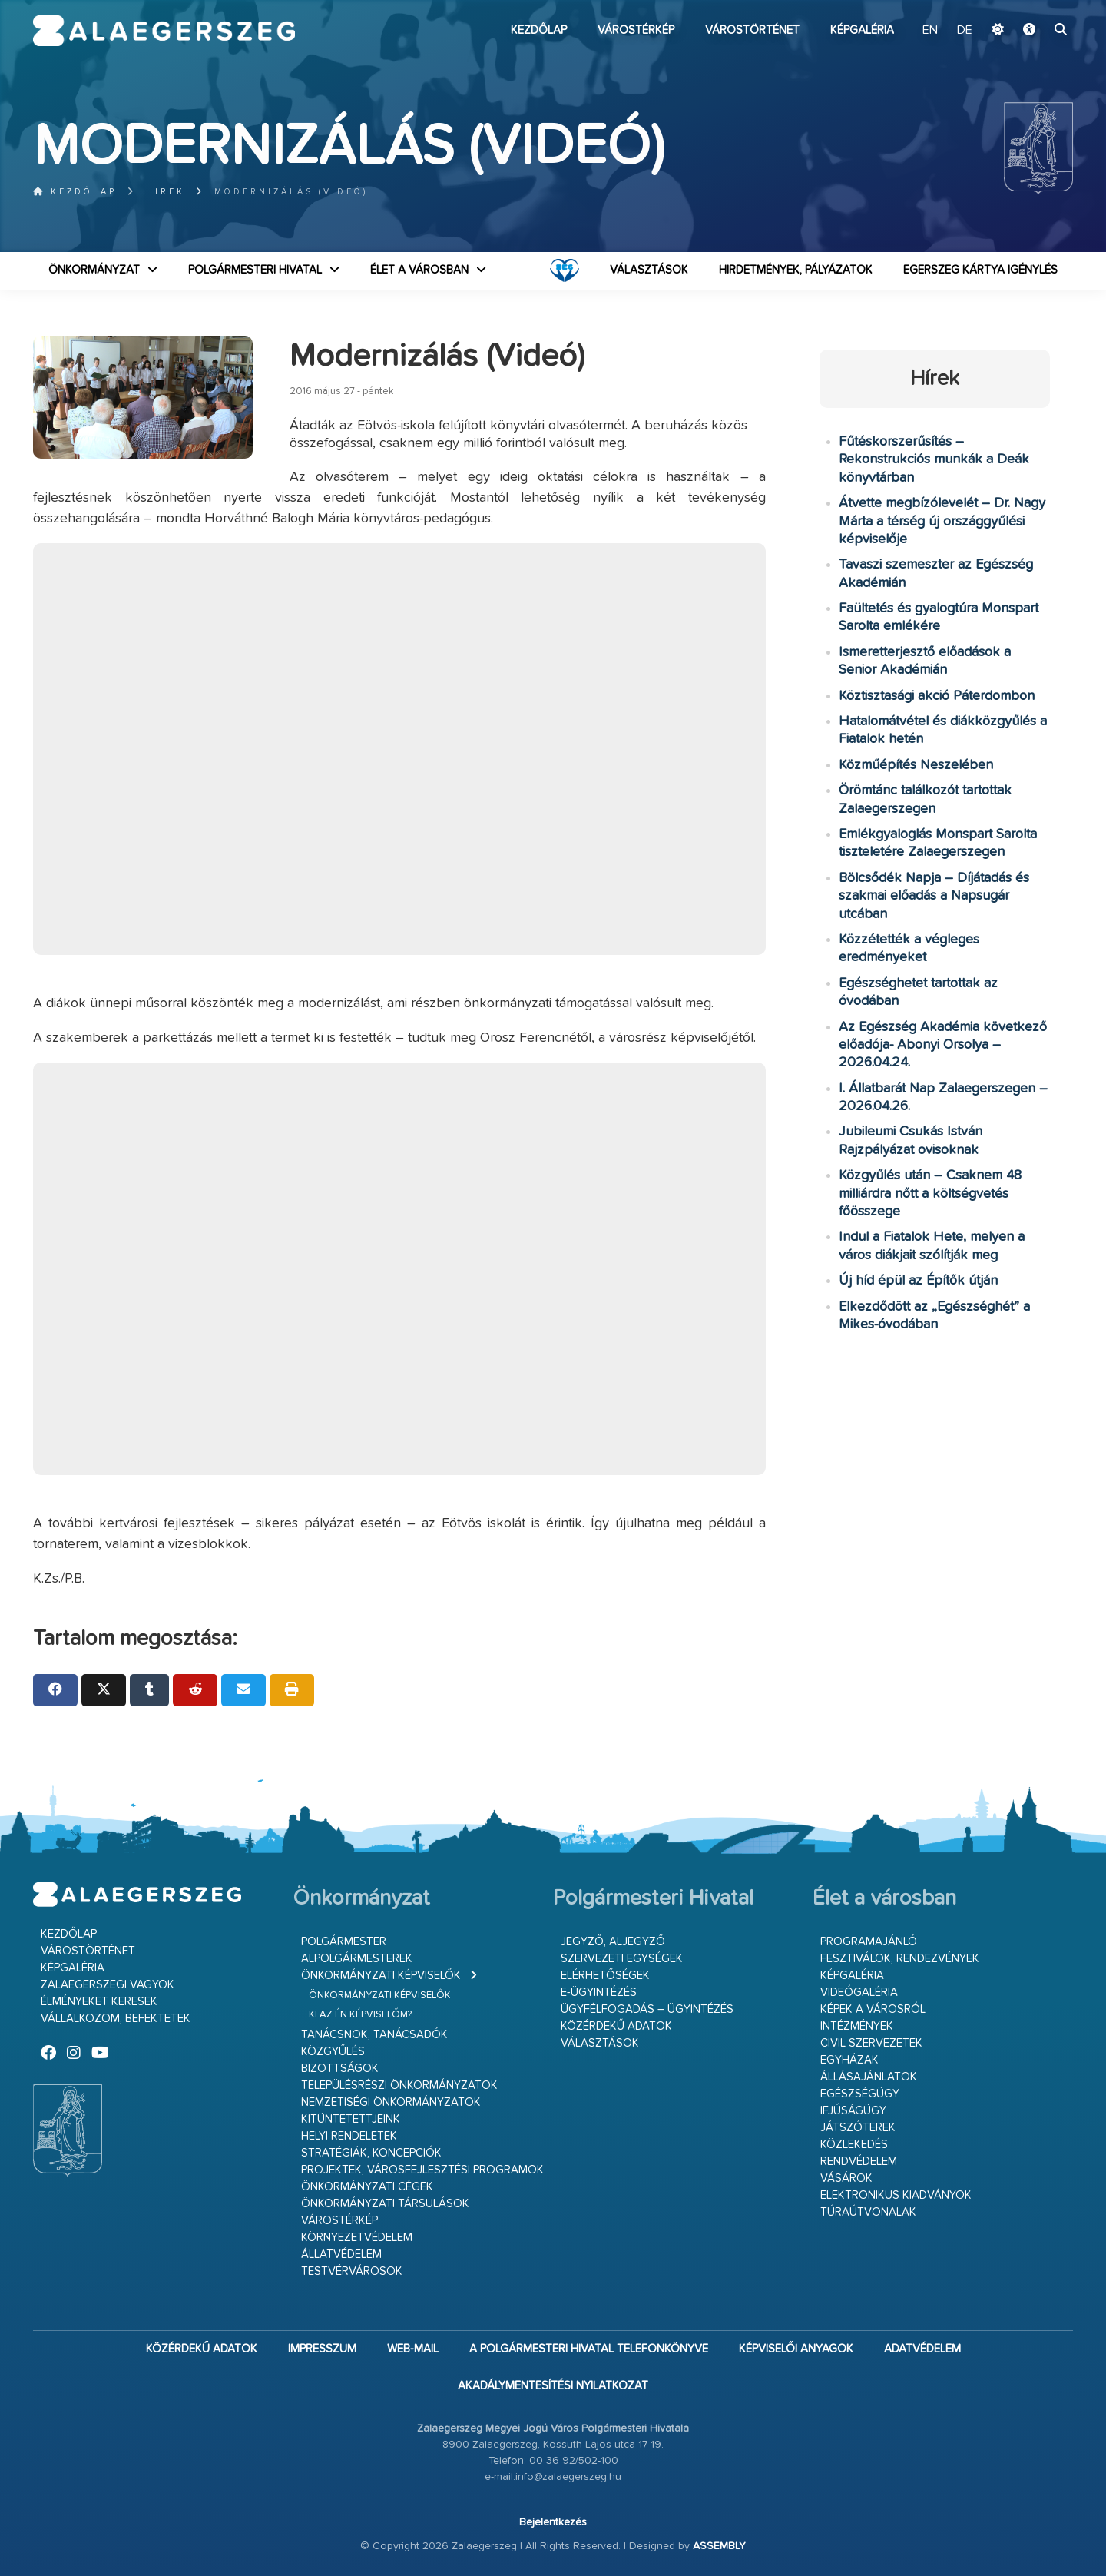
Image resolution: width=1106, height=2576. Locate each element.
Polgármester (343, 1942)
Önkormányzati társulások (385, 2204)
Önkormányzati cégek (367, 2187)
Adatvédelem (922, 2349)
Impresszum (322, 2349)
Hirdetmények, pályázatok (796, 270)
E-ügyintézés (599, 1992)
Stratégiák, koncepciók (371, 2153)
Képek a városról (873, 2009)
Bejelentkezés (553, 2522)
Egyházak (849, 2060)
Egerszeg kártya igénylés (980, 270)
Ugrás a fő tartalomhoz (1034, 7)
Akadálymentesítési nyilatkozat (553, 2386)
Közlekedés (854, 2144)
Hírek (165, 191)
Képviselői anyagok (796, 2349)
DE (964, 31)
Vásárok (846, 2178)
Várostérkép (636, 30)
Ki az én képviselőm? (360, 2015)
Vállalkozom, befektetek (115, 2018)
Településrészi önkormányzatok (399, 2085)
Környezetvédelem (356, 2237)
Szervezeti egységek (622, 1958)
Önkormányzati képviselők (381, 1975)
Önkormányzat (94, 270)
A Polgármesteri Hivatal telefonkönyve (588, 2349)
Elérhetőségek (605, 1975)
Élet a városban (419, 270)
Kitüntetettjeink (350, 2119)
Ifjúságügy (853, 2111)
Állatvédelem (341, 2254)
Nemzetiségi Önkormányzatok (391, 2102)
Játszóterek (858, 2127)
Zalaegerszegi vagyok (107, 1985)
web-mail (413, 2349)
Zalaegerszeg (164, 30)
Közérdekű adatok (616, 2026)
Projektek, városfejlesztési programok (422, 2170)
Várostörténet (752, 30)
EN (930, 31)
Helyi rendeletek (349, 2136)
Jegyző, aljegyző (613, 1942)
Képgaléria (862, 30)
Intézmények (856, 2026)
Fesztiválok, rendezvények (899, 1958)
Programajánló (868, 1942)
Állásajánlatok (868, 2077)
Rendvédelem (858, 2161)
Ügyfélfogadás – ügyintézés (647, 2009)
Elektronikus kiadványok (896, 2195)
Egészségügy (859, 2094)
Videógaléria (859, 1992)
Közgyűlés (333, 2051)
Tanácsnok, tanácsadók (374, 2035)
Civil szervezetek (871, 2043)
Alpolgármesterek (356, 1958)
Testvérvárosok (351, 2271)
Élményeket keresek (99, 2001)
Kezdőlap (539, 30)
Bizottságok (340, 2068)
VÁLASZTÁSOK (649, 270)
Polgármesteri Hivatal (255, 270)
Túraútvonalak (868, 2212)
